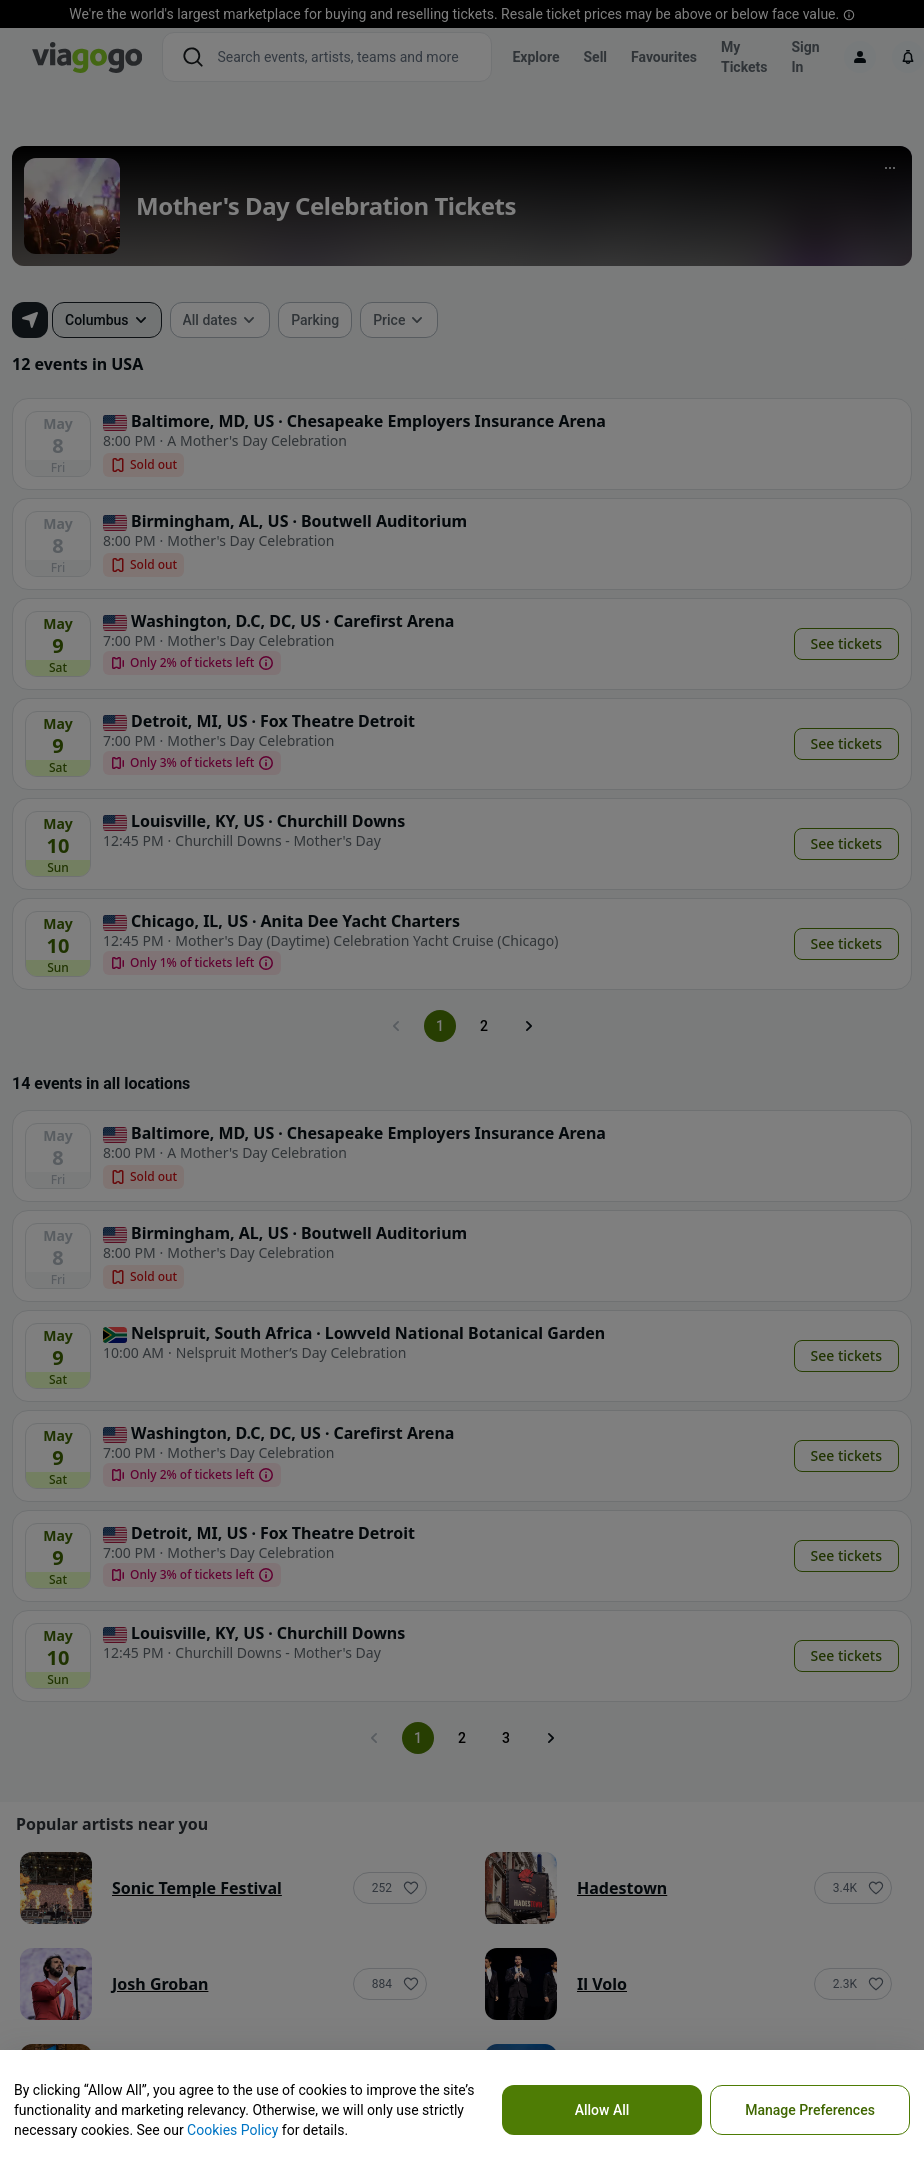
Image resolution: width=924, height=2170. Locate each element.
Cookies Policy (232, 2130)
